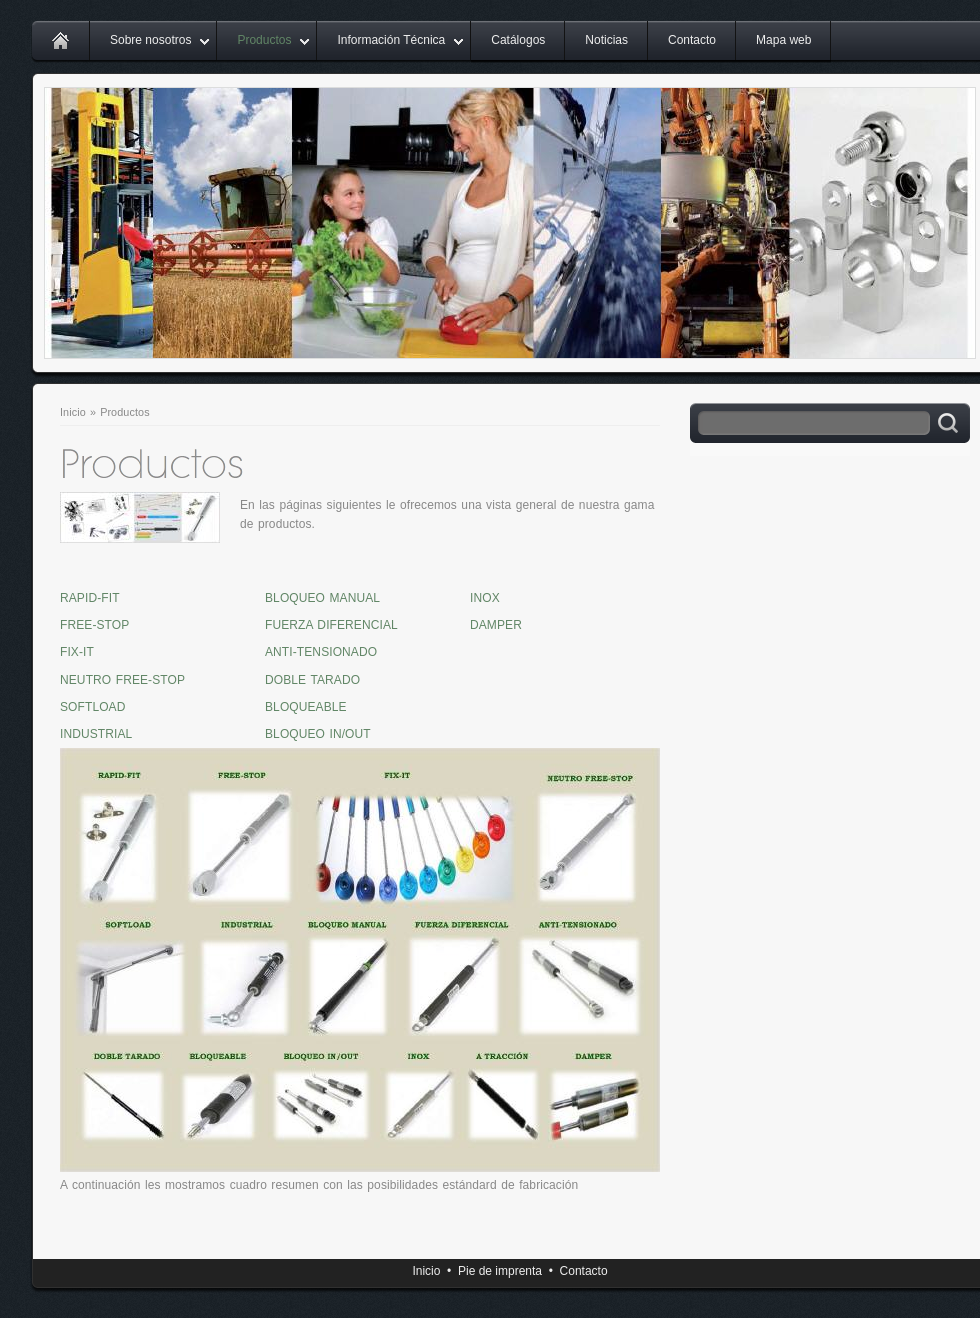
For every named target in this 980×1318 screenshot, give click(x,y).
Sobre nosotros (150, 40)
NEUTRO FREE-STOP (122, 680)
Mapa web (783, 40)
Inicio (73, 412)
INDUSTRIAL (96, 734)
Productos (264, 40)
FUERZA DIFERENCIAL (331, 625)
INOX (485, 598)
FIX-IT (77, 652)
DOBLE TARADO (312, 680)
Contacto (692, 40)
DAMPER (496, 625)
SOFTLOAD (92, 707)
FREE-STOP (94, 625)
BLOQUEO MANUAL (322, 598)
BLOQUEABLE (306, 707)
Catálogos (518, 40)
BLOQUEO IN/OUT (318, 734)
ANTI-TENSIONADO (321, 652)
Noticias (606, 40)
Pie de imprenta (500, 1271)
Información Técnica (391, 40)
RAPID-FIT (90, 598)
